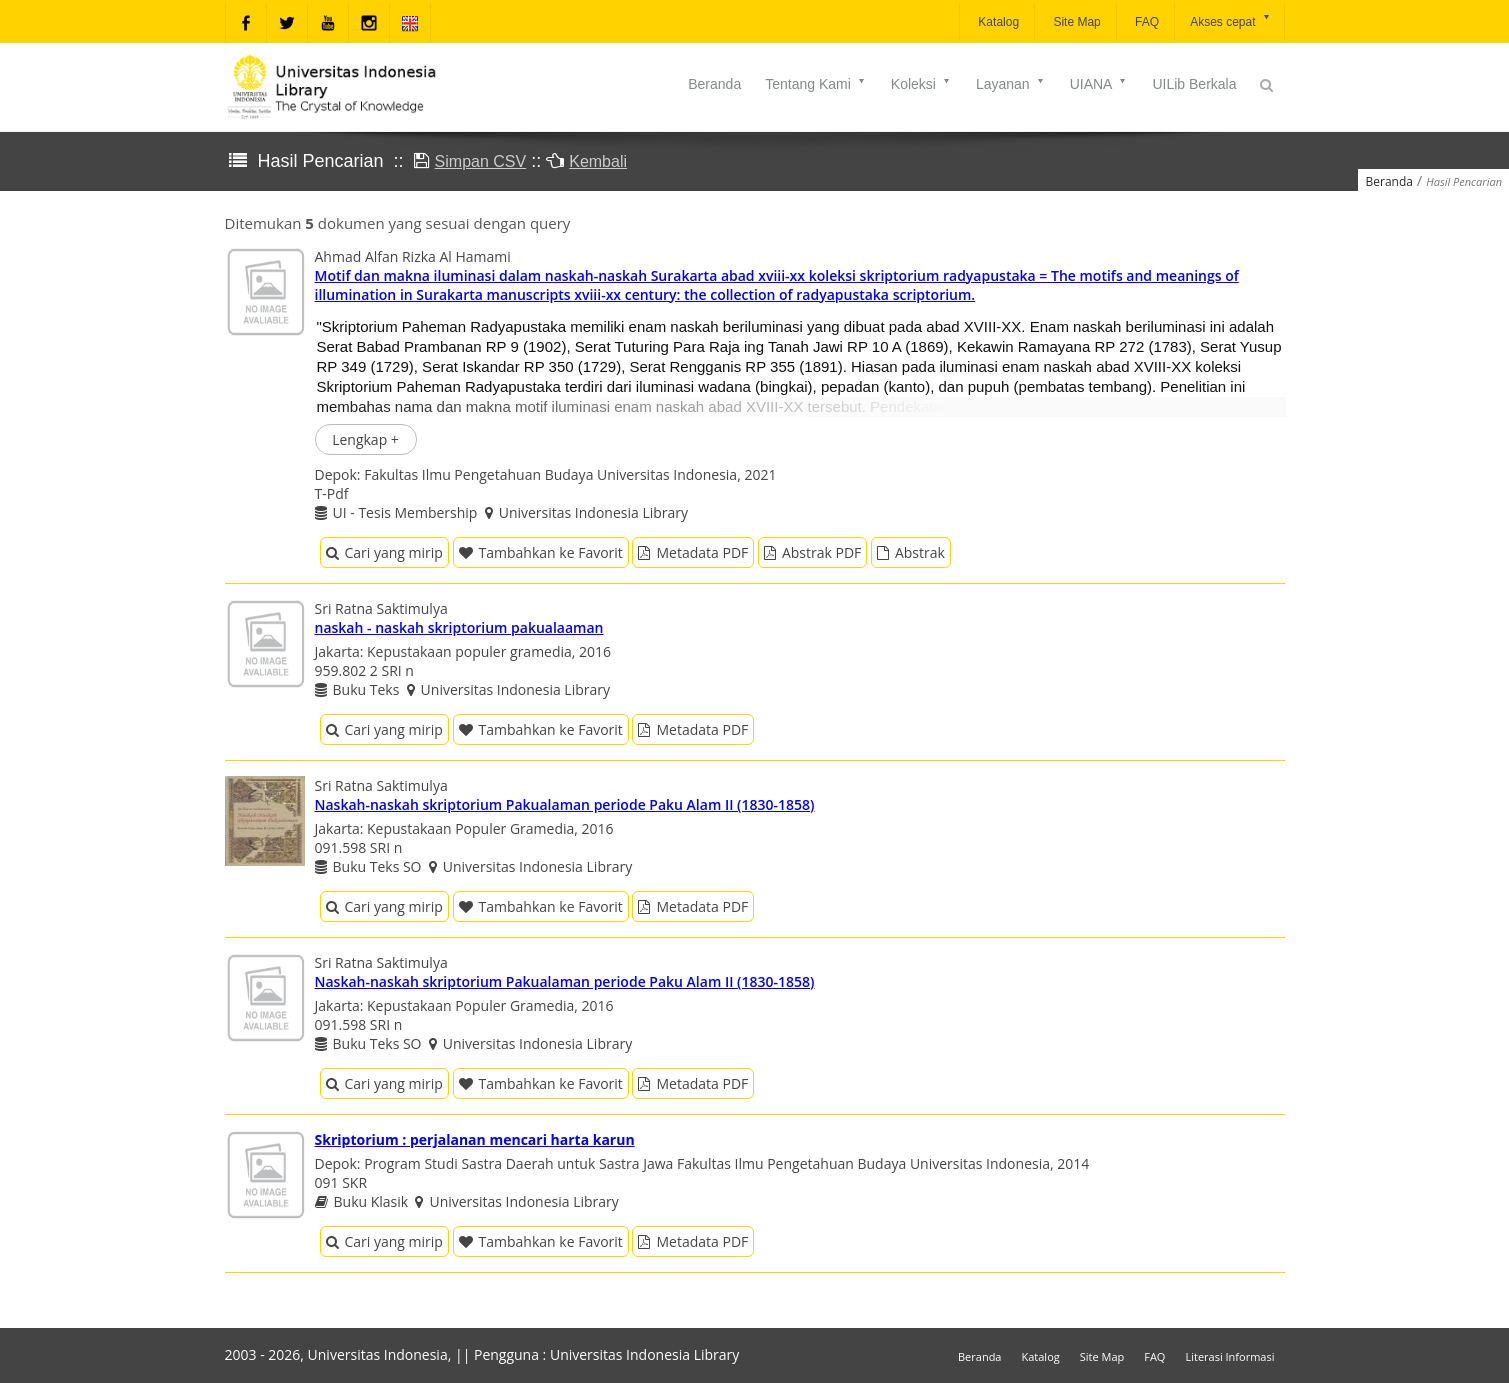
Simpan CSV (481, 161)
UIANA (1099, 84)
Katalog (997, 22)
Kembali (598, 161)
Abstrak (911, 552)
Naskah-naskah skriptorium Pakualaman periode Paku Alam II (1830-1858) (565, 804)
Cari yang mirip (384, 552)
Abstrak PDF (812, 552)
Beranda (714, 84)
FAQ (1145, 22)
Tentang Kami (816, 84)
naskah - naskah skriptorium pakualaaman (459, 627)
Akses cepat (1230, 20)
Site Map (1075, 22)
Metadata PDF (693, 552)
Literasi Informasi (1229, 1356)
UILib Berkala (1194, 84)
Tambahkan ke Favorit (541, 552)
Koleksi (921, 84)
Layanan (1011, 84)
